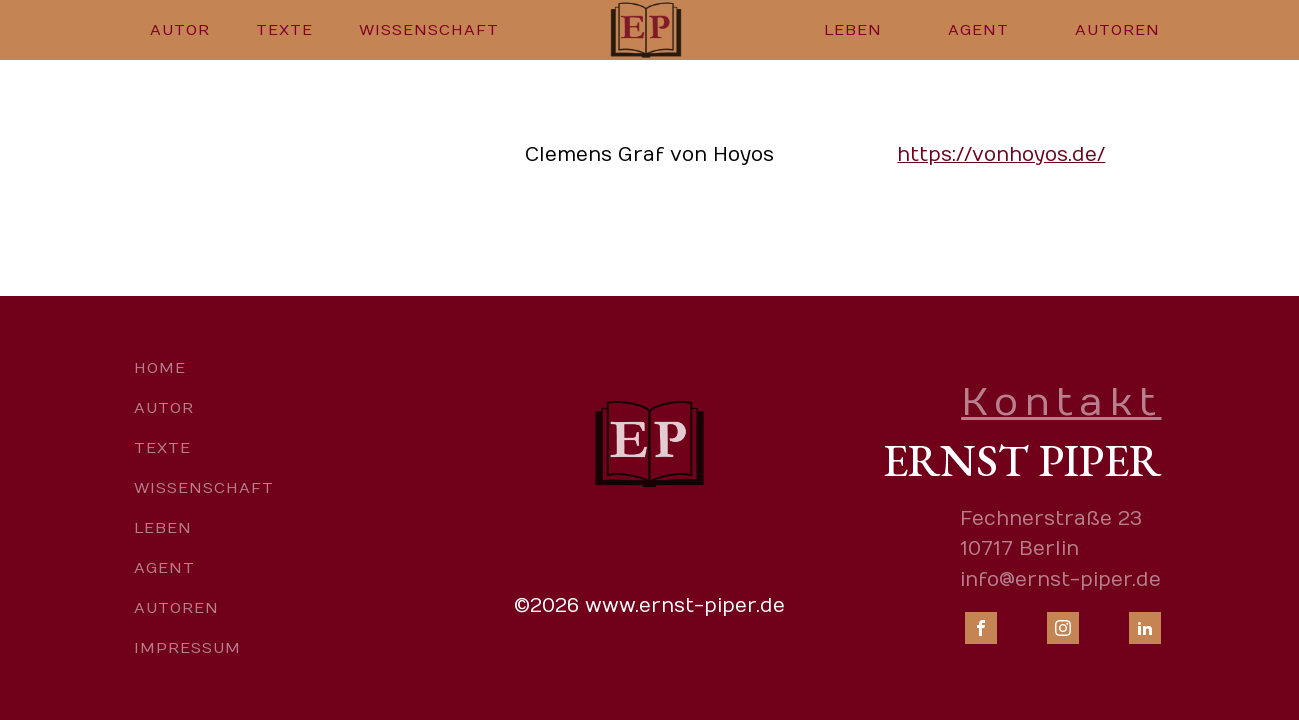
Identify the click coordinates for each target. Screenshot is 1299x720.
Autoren (1117, 30)
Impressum (187, 648)
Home (160, 368)
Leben (853, 30)
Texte (284, 30)
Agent (978, 30)
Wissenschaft (429, 30)
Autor (180, 30)
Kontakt (1061, 402)
